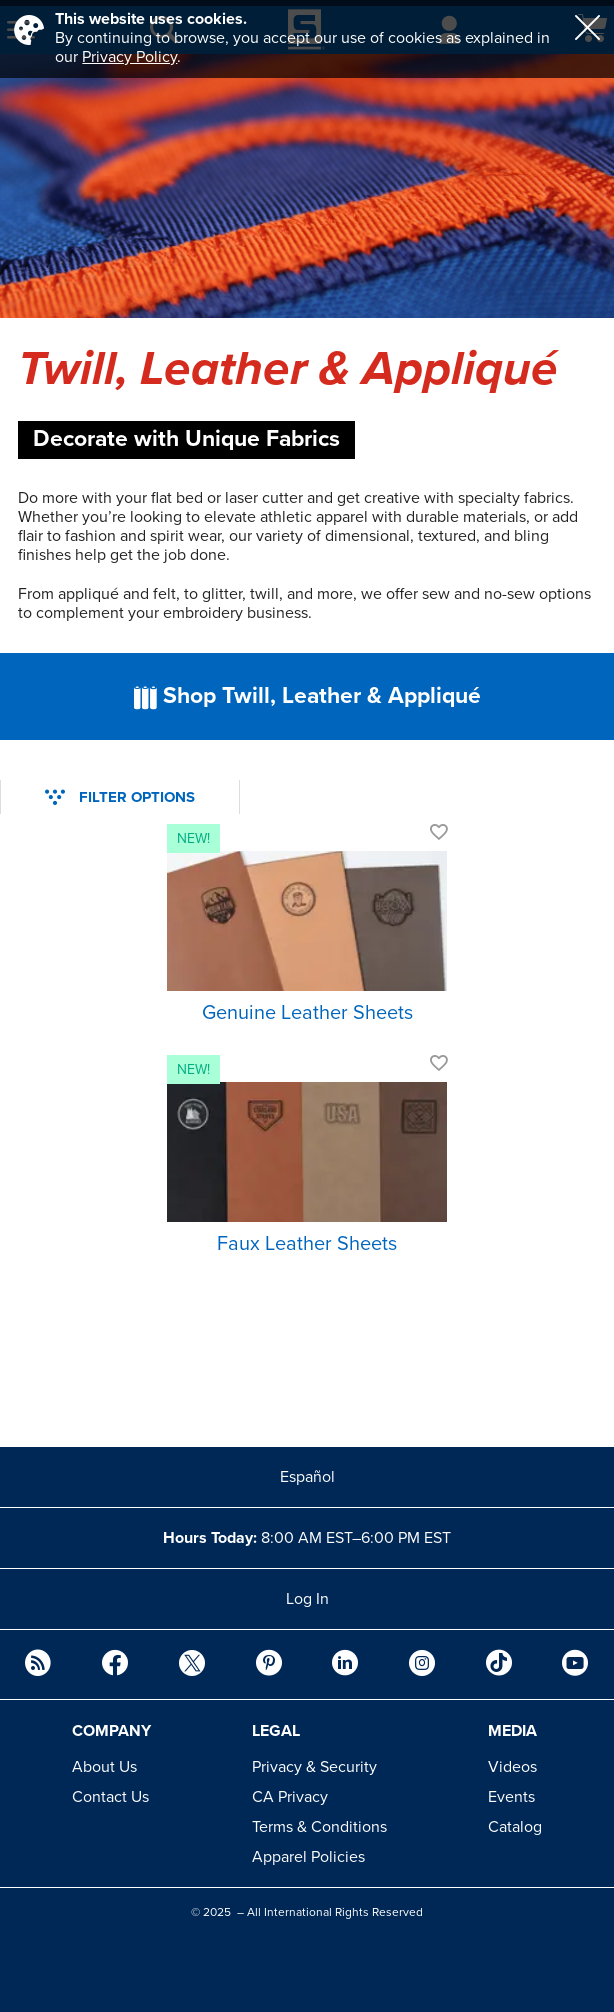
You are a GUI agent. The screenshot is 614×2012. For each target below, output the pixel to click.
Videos (512, 1767)
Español (307, 1477)
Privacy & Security (314, 1767)
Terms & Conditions (319, 1827)
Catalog (515, 1827)
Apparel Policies (308, 1857)
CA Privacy (290, 1797)
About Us (104, 1767)
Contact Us (110, 1797)
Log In (307, 1599)
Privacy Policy (129, 57)
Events (511, 1797)
